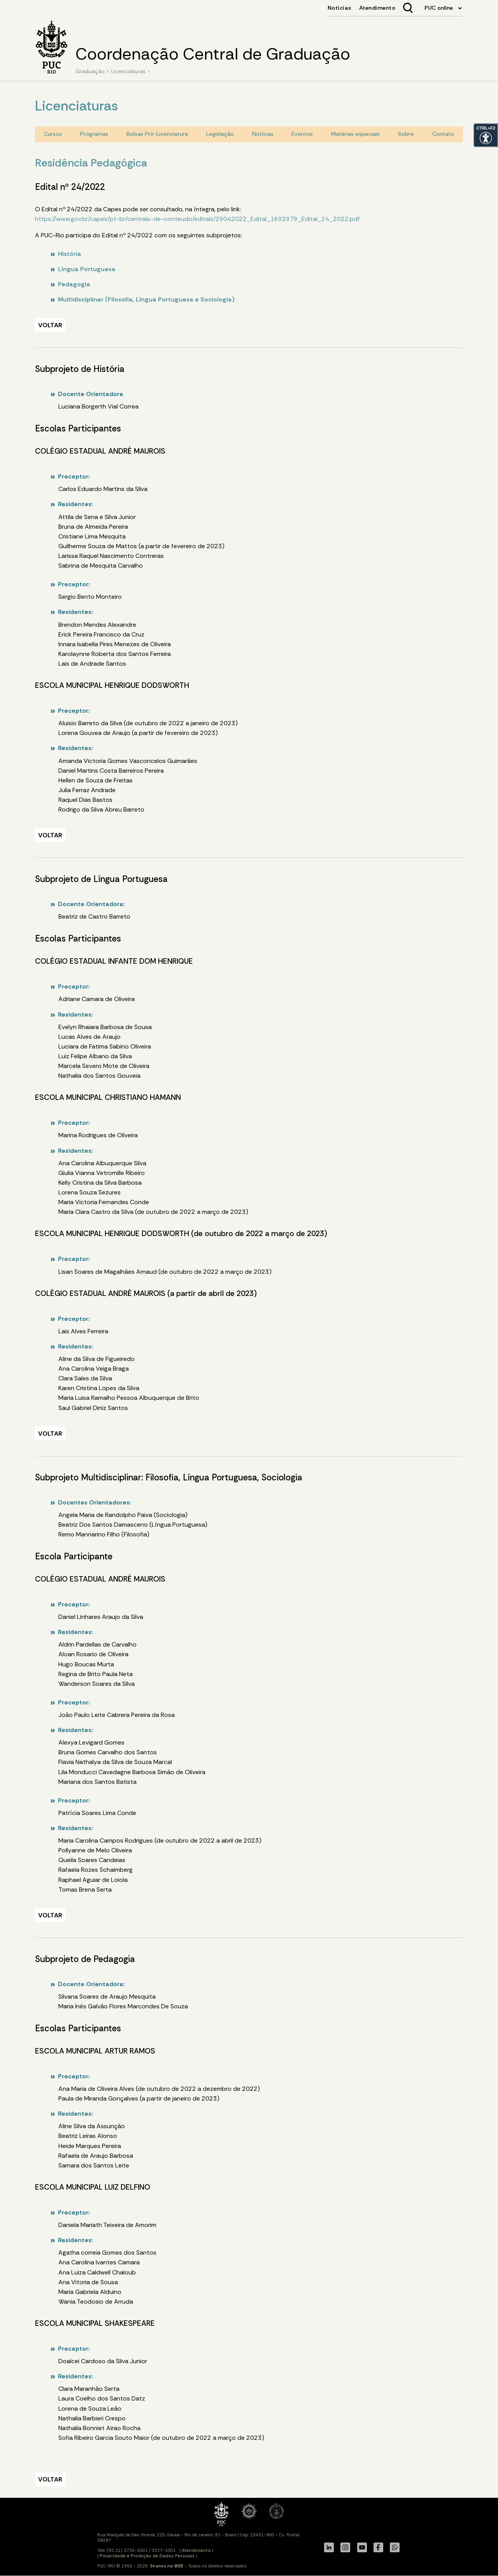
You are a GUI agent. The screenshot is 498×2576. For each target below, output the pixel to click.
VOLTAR (50, 325)
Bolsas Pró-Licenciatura (157, 133)
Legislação (220, 133)
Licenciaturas (128, 71)
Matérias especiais (355, 133)
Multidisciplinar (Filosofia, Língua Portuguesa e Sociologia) (146, 299)
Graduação (90, 71)
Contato (443, 133)
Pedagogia (74, 284)
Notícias (263, 133)
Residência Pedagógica (91, 163)
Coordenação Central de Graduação (212, 54)
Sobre (406, 133)
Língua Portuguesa (87, 269)
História (69, 254)
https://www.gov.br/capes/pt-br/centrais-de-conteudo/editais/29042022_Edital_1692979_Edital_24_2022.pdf (197, 219)
